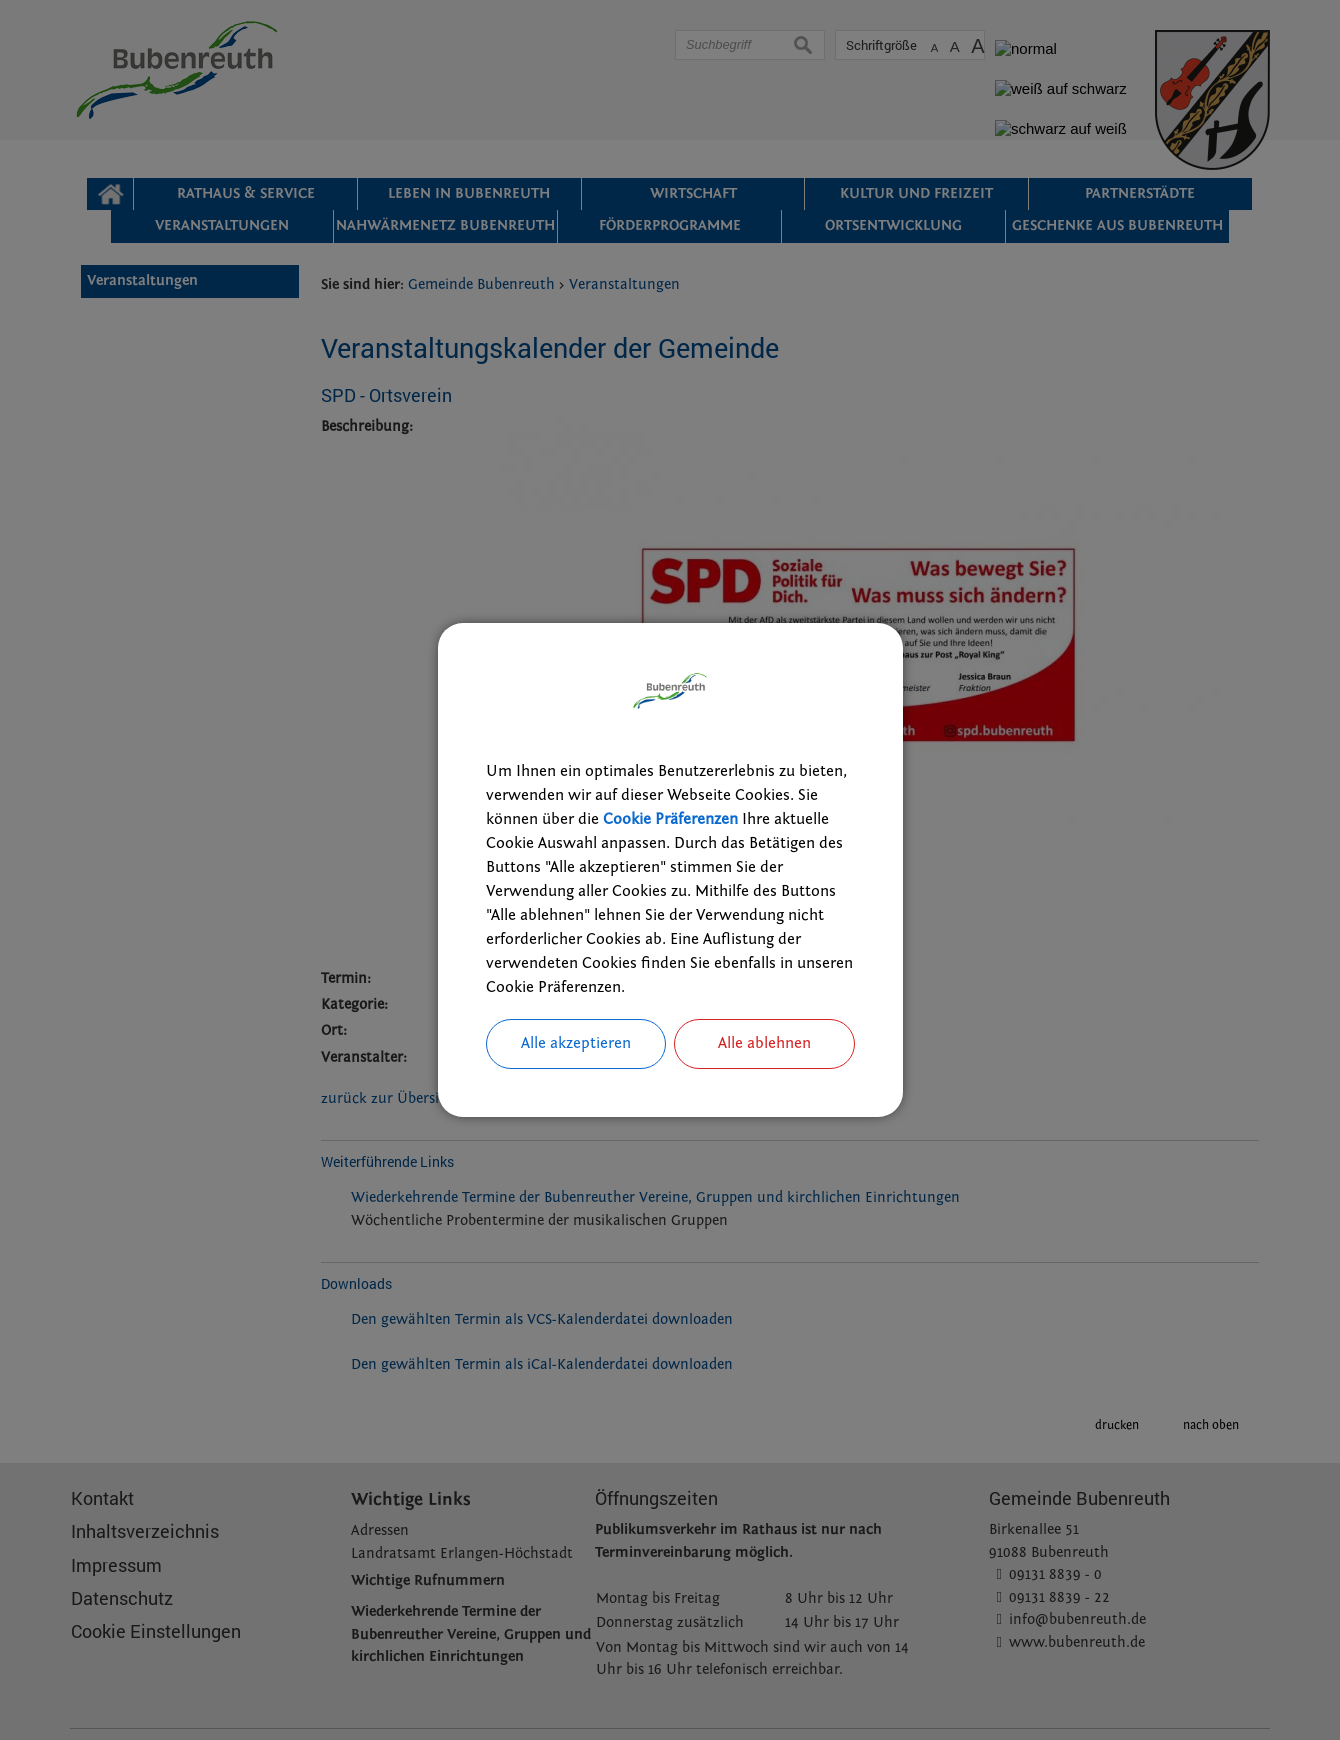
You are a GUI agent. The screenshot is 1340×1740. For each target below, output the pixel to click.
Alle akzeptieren (576, 1044)
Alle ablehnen (764, 1044)
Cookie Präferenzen (670, 819)
